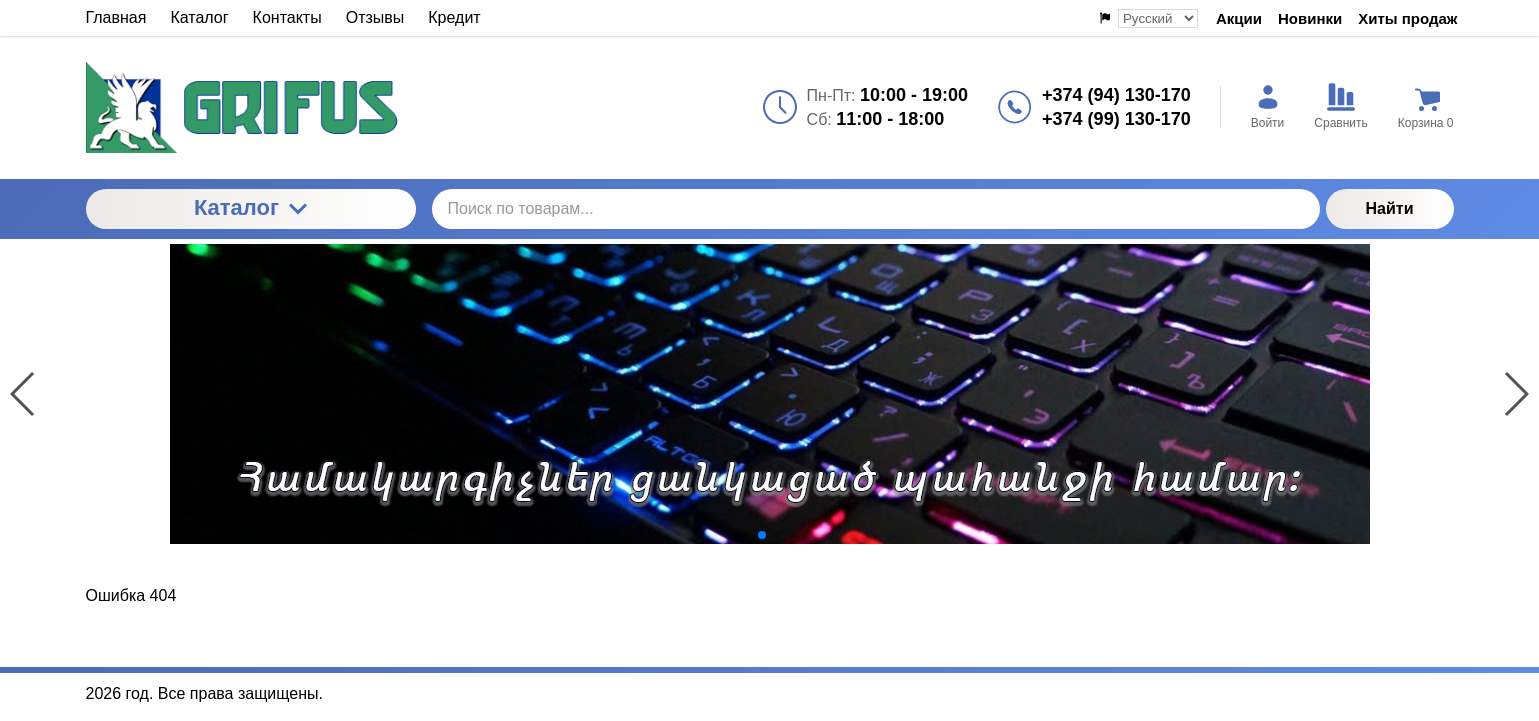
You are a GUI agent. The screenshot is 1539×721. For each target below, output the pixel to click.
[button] (746, 535)
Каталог (250, 207)
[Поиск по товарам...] (876, 209)
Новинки (1310, 18)
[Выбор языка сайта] (1158, 18)
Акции (1239, 18)
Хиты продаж (1407, 18)
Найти (1390, 208)
